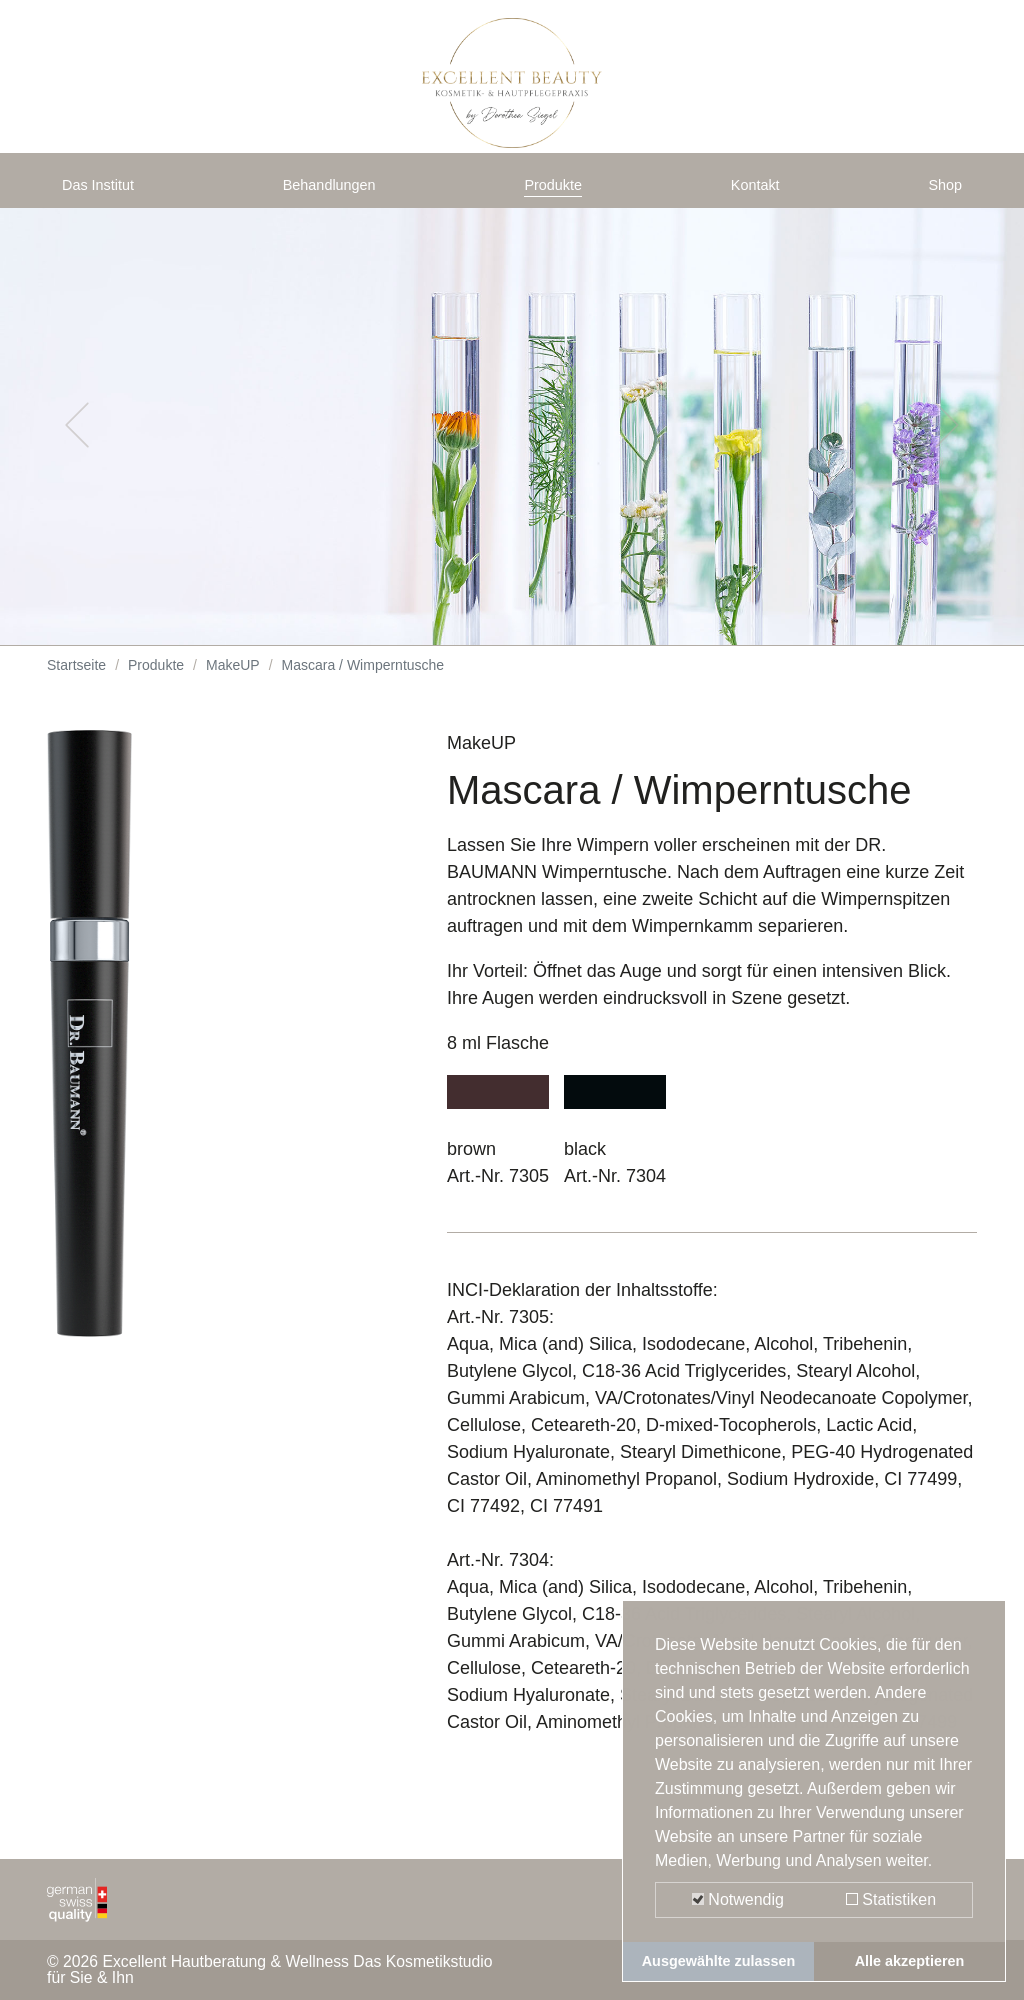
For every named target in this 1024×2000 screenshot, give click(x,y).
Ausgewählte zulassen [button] (719, 1961)
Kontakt (759, 192)
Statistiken (891, 1899)
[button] (77, 440)
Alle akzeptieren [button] (910, 1961)
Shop (941, 192)
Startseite (76, 680)
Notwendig (738, 1899)
